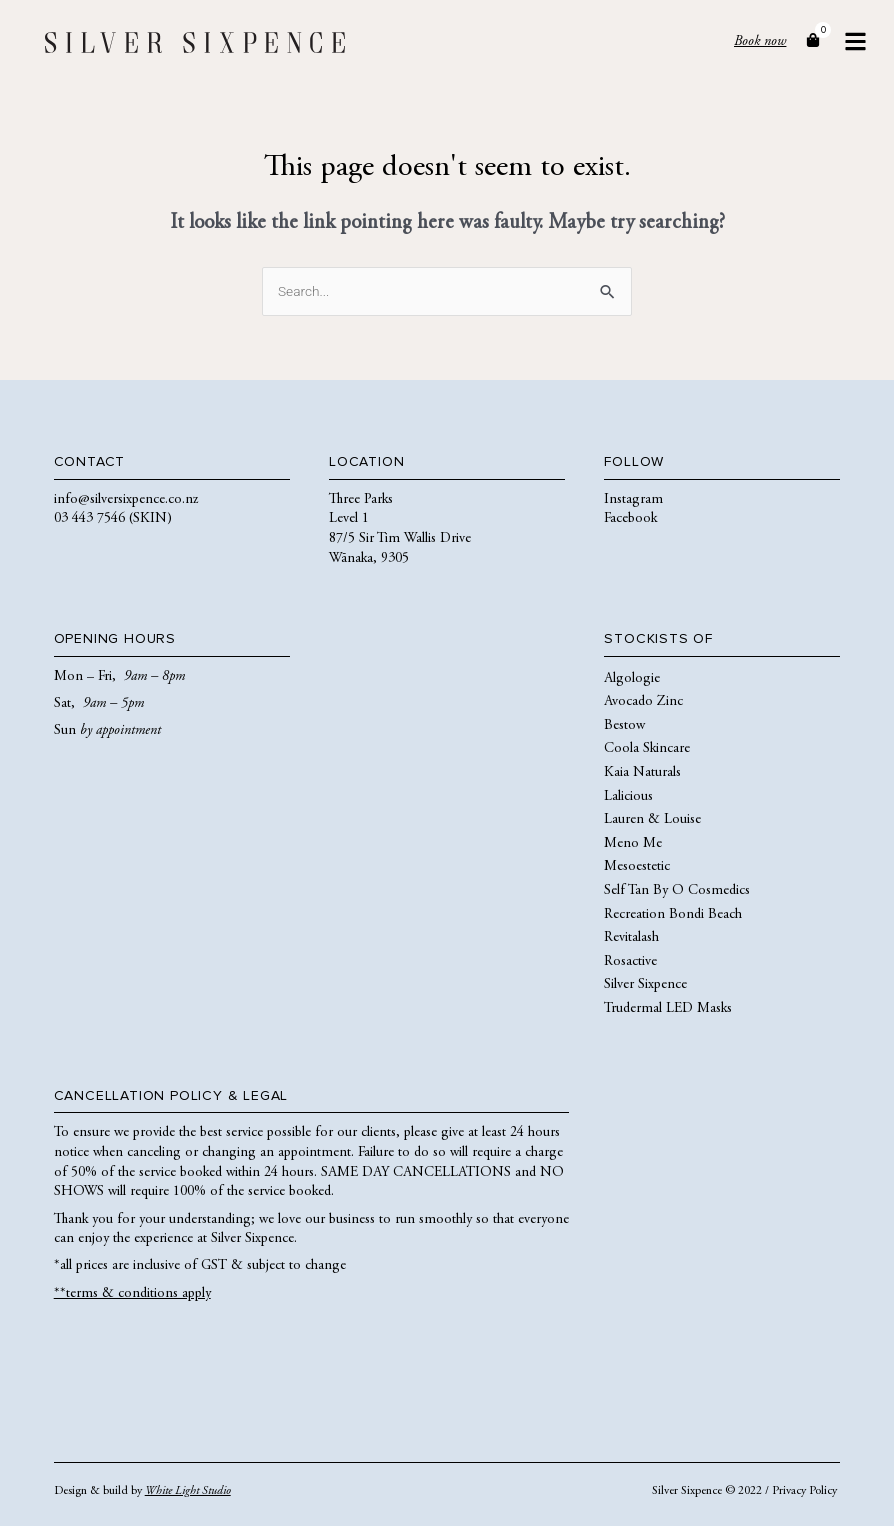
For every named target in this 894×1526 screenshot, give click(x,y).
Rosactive (630, 962)
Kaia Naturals (642, 773)
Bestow (624, 726)
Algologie (632, 679)
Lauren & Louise (652, 820)
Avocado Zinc (643, 702)
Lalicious (628, 797)
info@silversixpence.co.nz (126, 500)
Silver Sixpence (645, 985)
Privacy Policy (804, 1491)
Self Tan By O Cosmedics (677, 891)
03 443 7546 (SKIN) (113, 519)
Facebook (630, 519)
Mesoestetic (637, 867)
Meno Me (633, 844)
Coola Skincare (647, 749)
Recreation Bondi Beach (673, 915)
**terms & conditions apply (132, 1294)
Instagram (633, 500)
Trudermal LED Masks (668, 1009)
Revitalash (631, 938)
